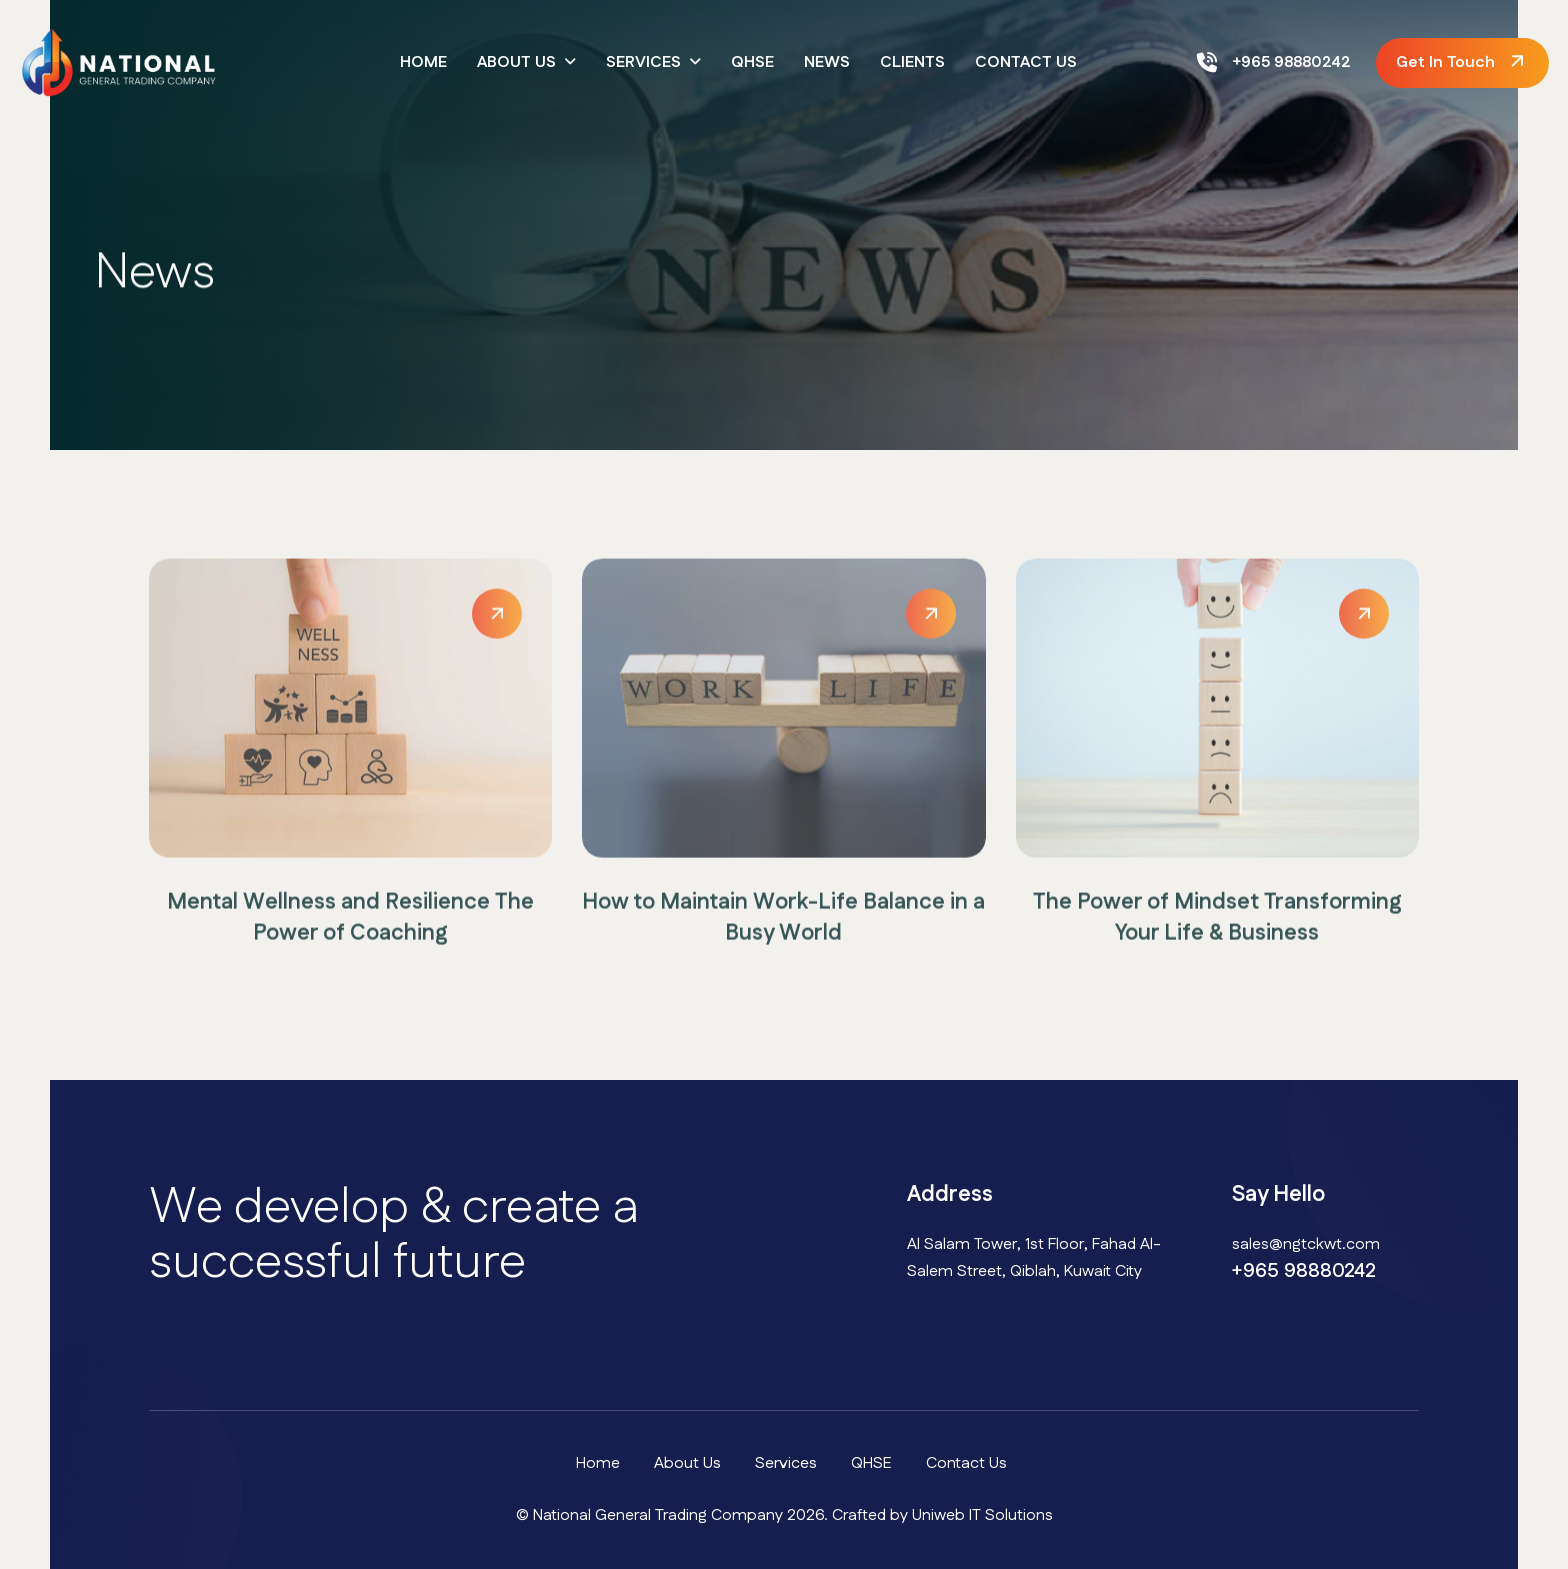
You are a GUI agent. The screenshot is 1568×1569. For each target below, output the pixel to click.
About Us (516, 62)
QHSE (752, 62)
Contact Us (1026, 62)
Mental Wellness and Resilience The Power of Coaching (350, 926)
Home (423, 62)
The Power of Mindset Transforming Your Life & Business (1217, 926)
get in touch (1445, 62)
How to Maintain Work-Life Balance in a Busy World (783, 926)
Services (643, 62)
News (827, 62)
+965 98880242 (1274, 62)
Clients (912, 62)
